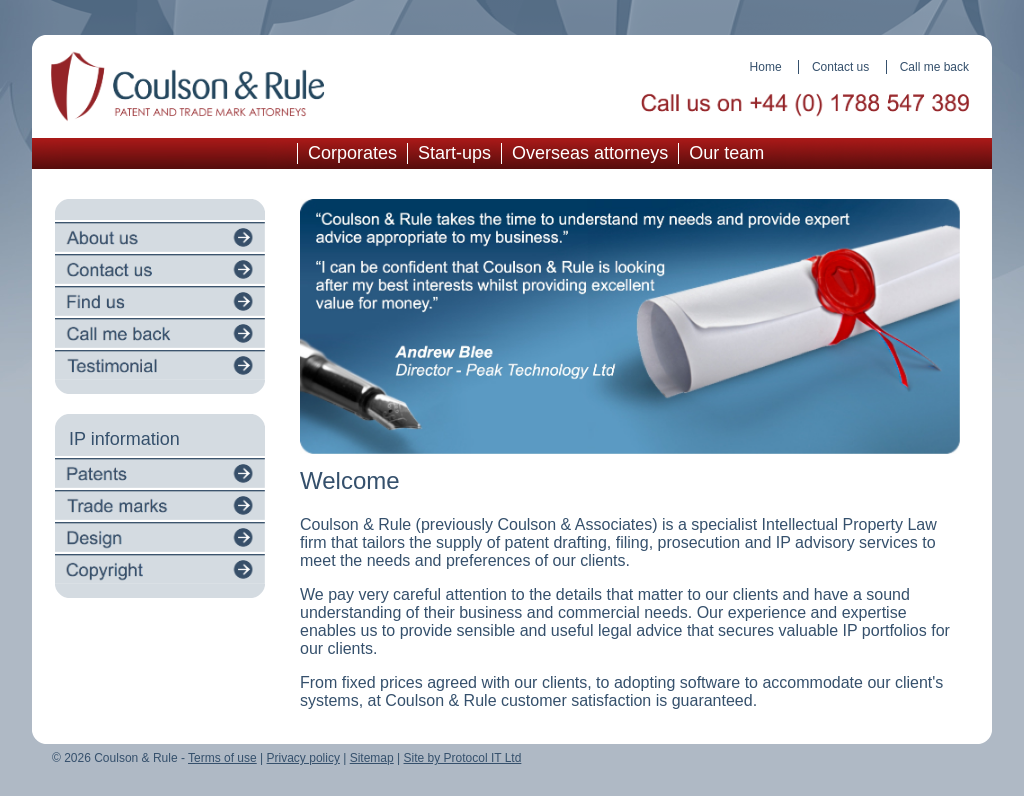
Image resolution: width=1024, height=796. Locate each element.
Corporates (352, 153)
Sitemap (372, 758)
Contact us (840, 67)
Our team (726, 153)
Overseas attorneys (590, 153)
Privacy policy (303, 758)
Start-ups (454, 153)
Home (766, 67)
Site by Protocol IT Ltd (463, 758)
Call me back (934, 67)
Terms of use (222, 758)
